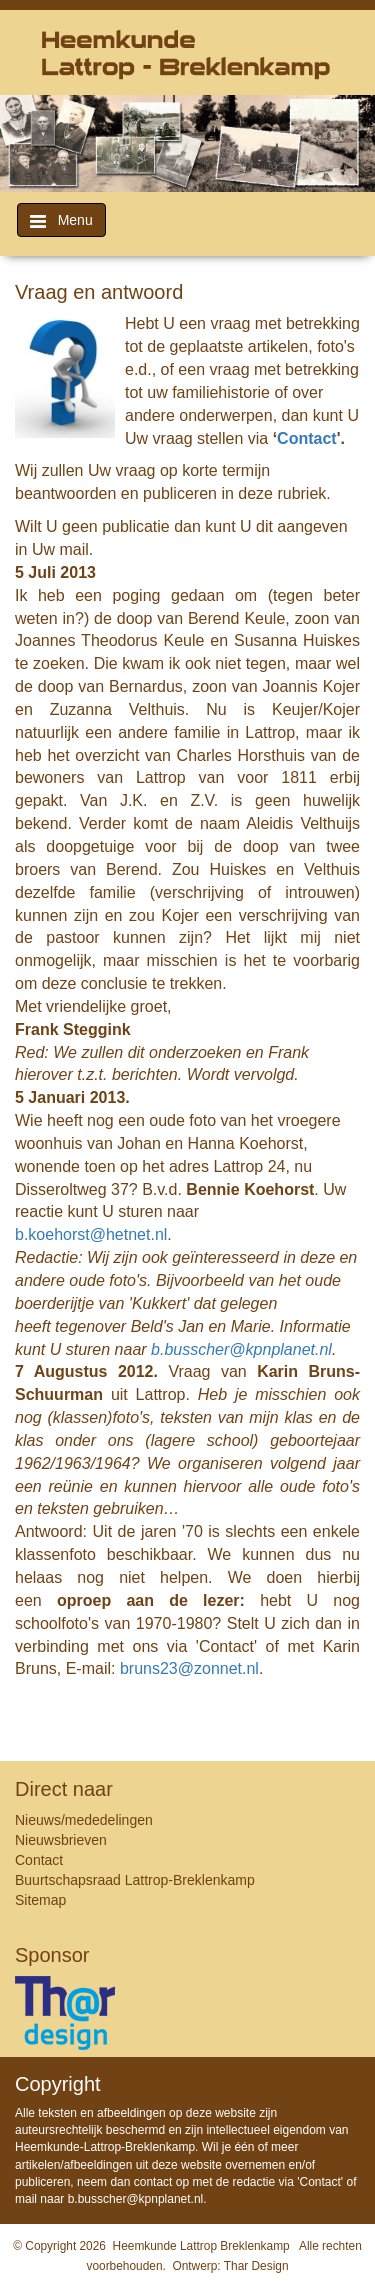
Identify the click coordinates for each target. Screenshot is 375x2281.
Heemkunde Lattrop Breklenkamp (201, 2246)
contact (153, 2182)
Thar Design (256, 2266)
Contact (307, 438)
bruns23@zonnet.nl (189, 1668)
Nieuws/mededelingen (84, 1820)
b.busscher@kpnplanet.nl (136, 2199)
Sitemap (40, 1900)
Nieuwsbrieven (61, 1840)
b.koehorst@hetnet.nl (91, 1234)
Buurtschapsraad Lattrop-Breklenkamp (135, 1880)
